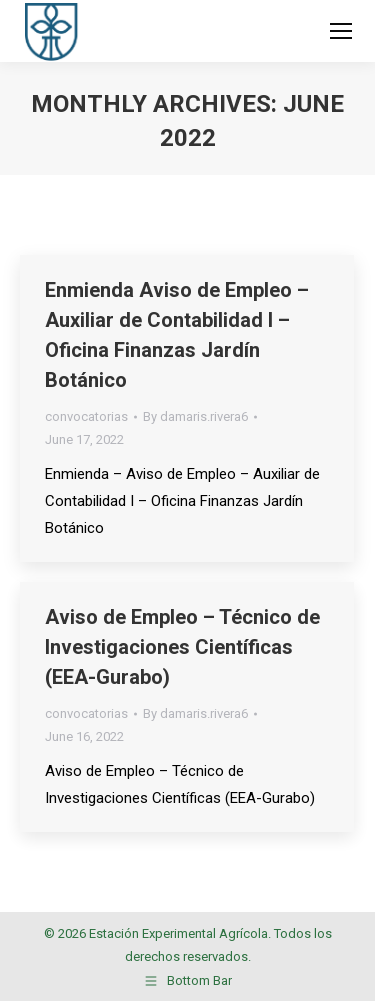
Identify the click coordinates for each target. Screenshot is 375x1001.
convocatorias (86, 416)
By (195, 416)
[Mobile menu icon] (341, 31)
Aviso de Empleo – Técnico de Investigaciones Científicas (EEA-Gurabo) (182, 647)
